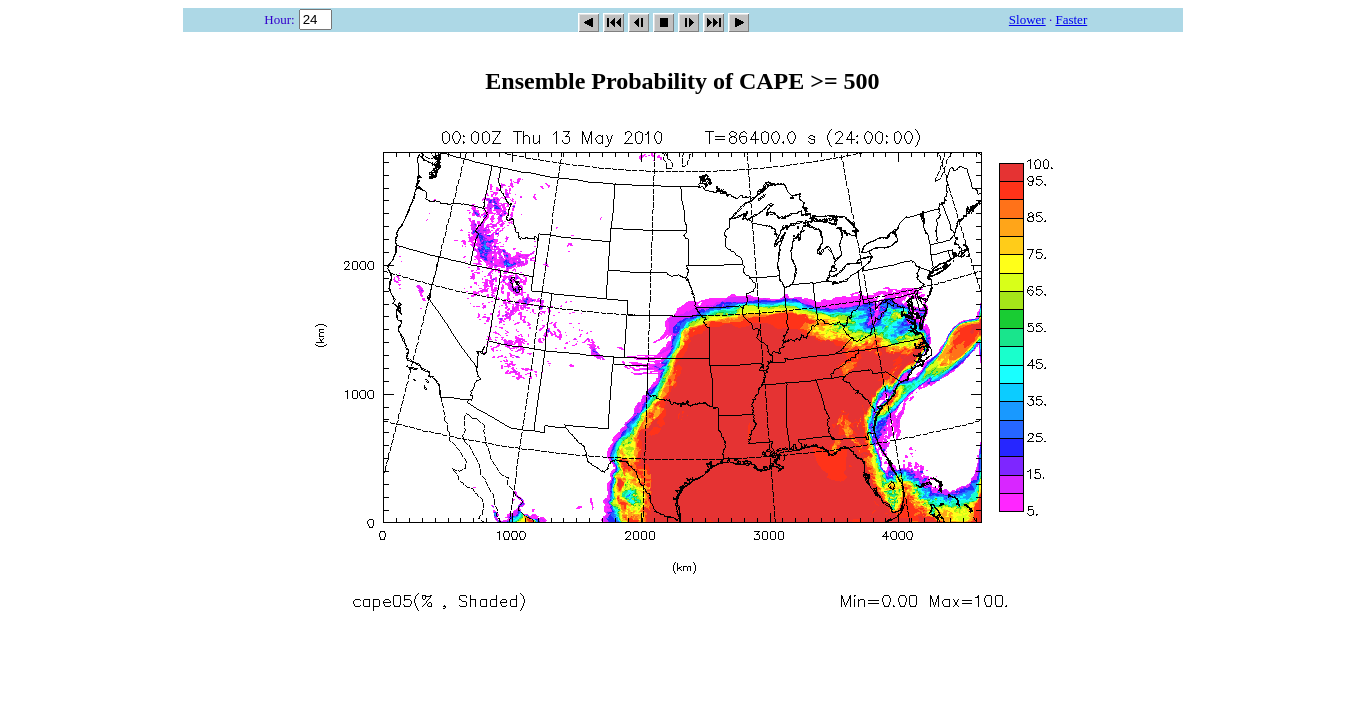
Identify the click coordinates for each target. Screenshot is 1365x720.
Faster (1071, 19)
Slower (1027, 19)
